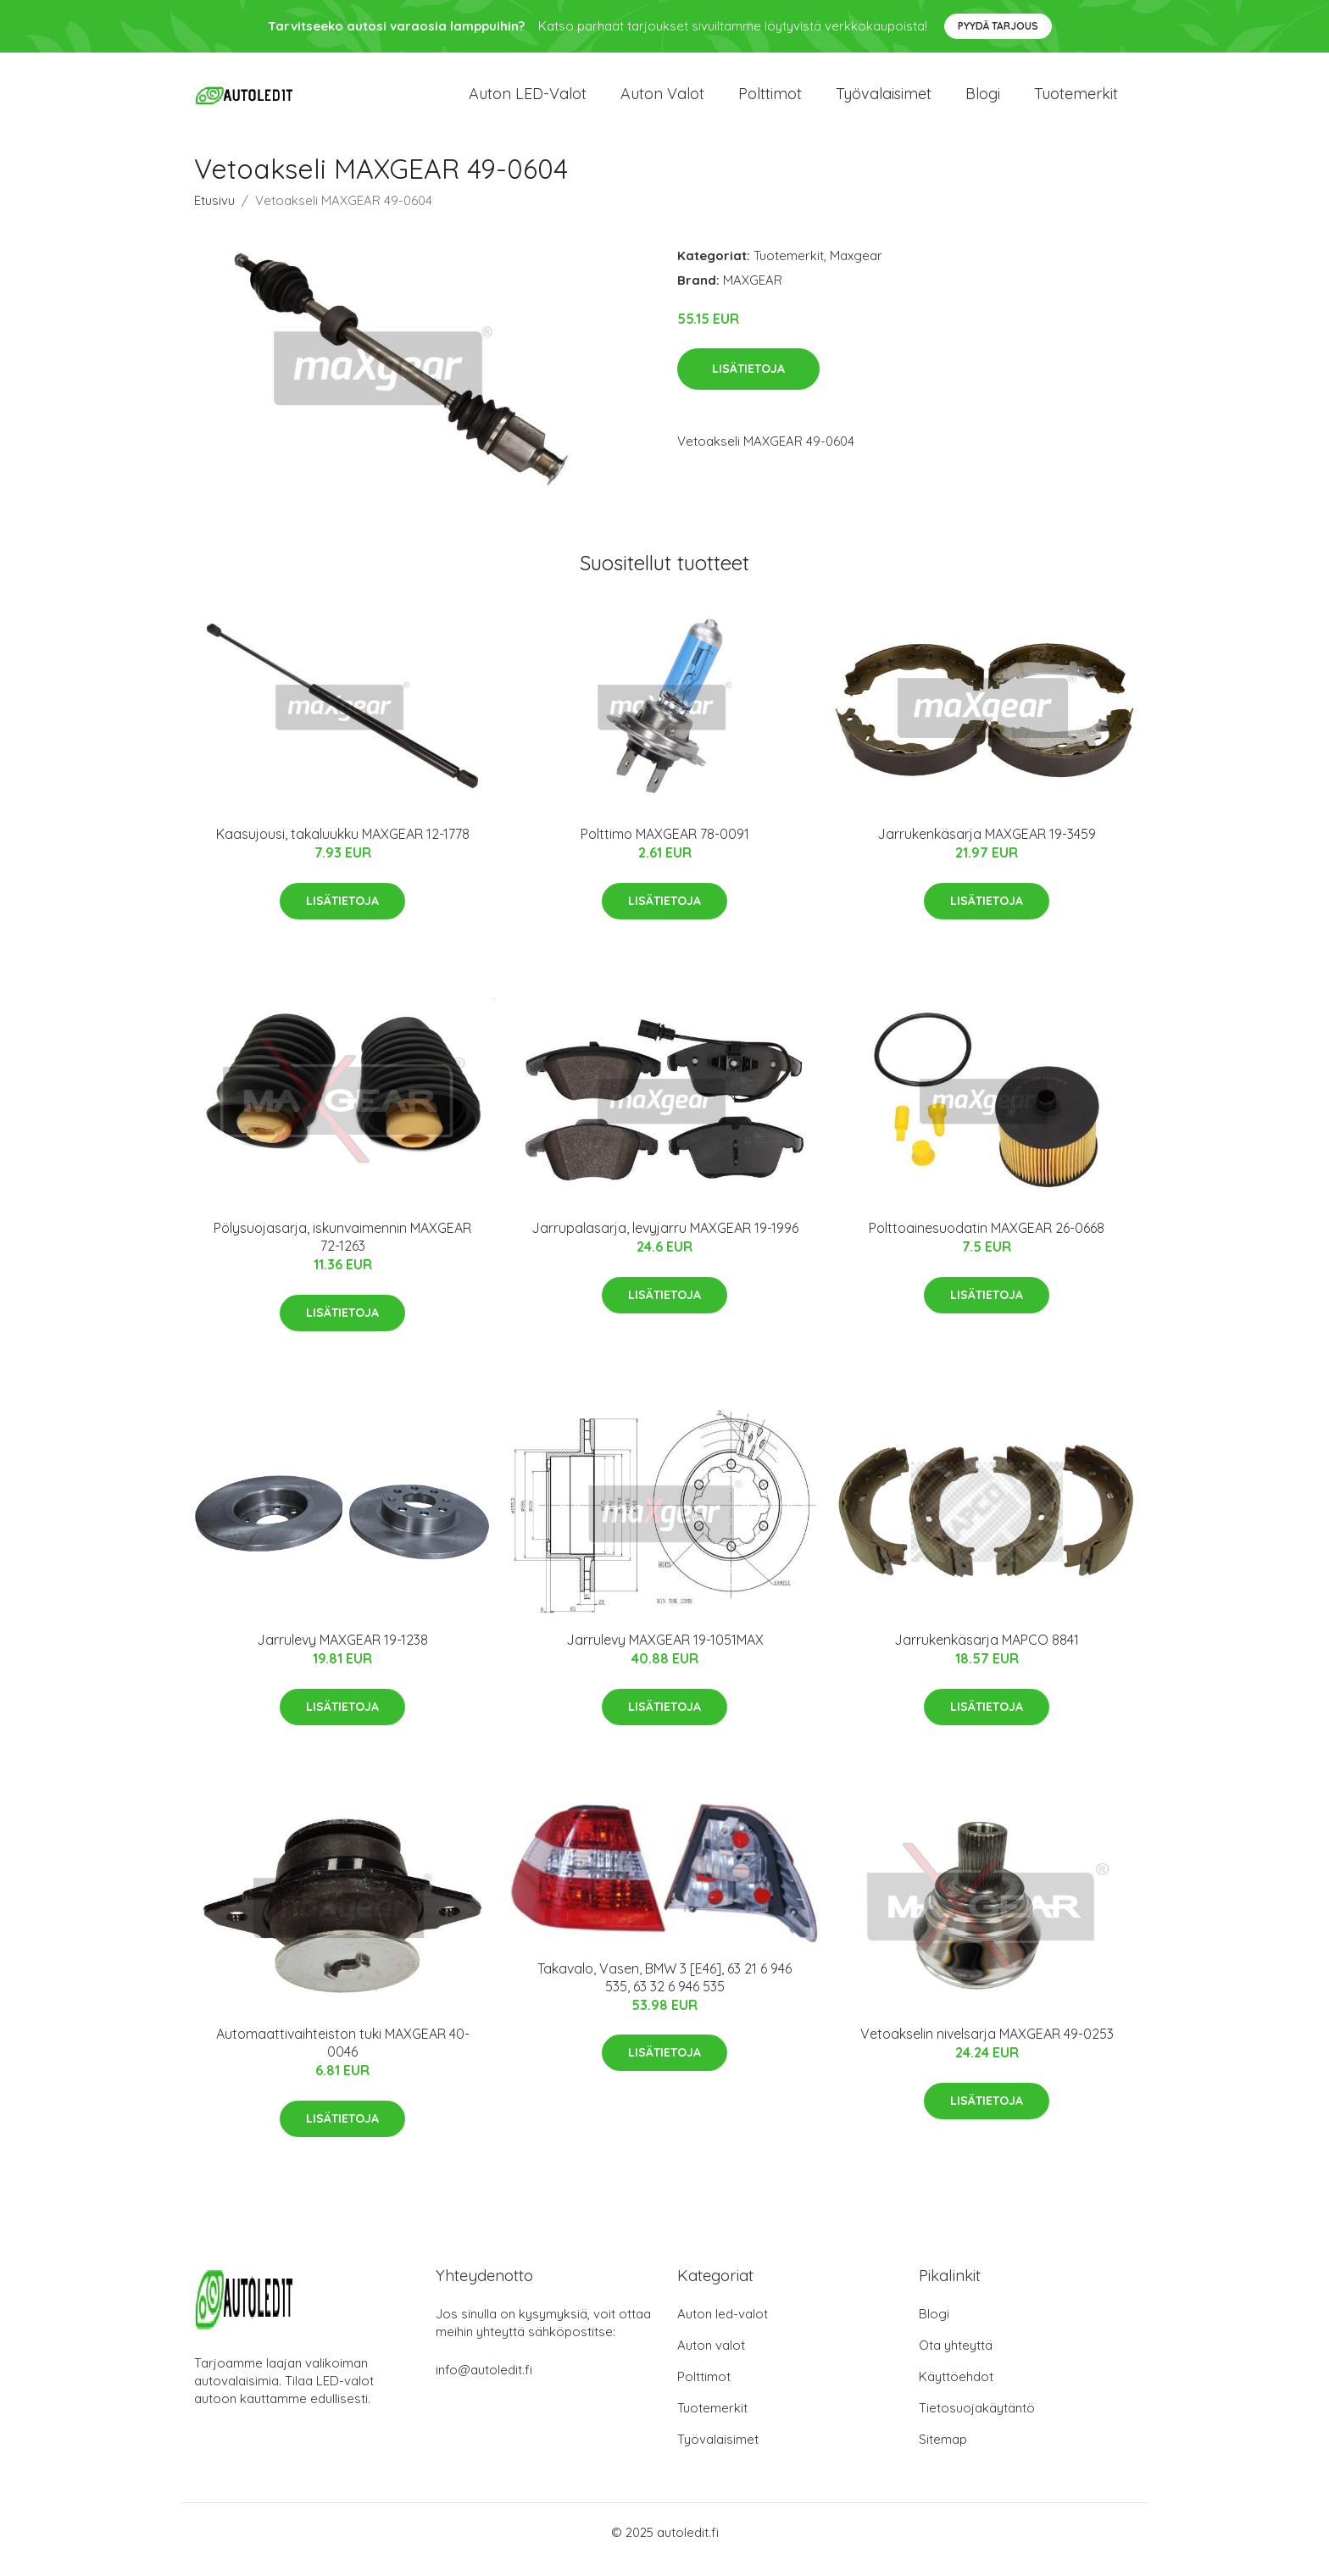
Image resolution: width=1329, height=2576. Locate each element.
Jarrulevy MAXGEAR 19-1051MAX (665, 1654)
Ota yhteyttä (956, 2359)
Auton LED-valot (528, 101)
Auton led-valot (722, 2328)
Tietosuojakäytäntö (977, 2422)
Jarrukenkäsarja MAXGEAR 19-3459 (986, 849)
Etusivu (214, 215)
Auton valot (662, 101)
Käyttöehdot (956, 2391)
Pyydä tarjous (998, 25)
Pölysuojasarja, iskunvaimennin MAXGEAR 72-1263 (342, 1252)
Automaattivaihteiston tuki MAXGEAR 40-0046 (343, 2057)
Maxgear (856, 270)
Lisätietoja (748, 383)
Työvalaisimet (883, 101)
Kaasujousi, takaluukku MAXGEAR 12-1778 (343, 849)
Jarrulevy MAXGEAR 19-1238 (342, 1654)
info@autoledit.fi (484, 2384)
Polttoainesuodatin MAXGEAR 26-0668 (986, 1243)
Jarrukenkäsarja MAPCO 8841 (986, 1654)
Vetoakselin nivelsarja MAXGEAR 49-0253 (987, 2048)
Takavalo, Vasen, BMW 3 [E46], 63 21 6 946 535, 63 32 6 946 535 (664, 1991)
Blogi (982, 101)
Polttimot (770, 101)
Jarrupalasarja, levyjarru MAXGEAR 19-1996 (664, 1243)
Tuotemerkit (1076, 101)
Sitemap (943, 2454)
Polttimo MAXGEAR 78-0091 (665, 849)
